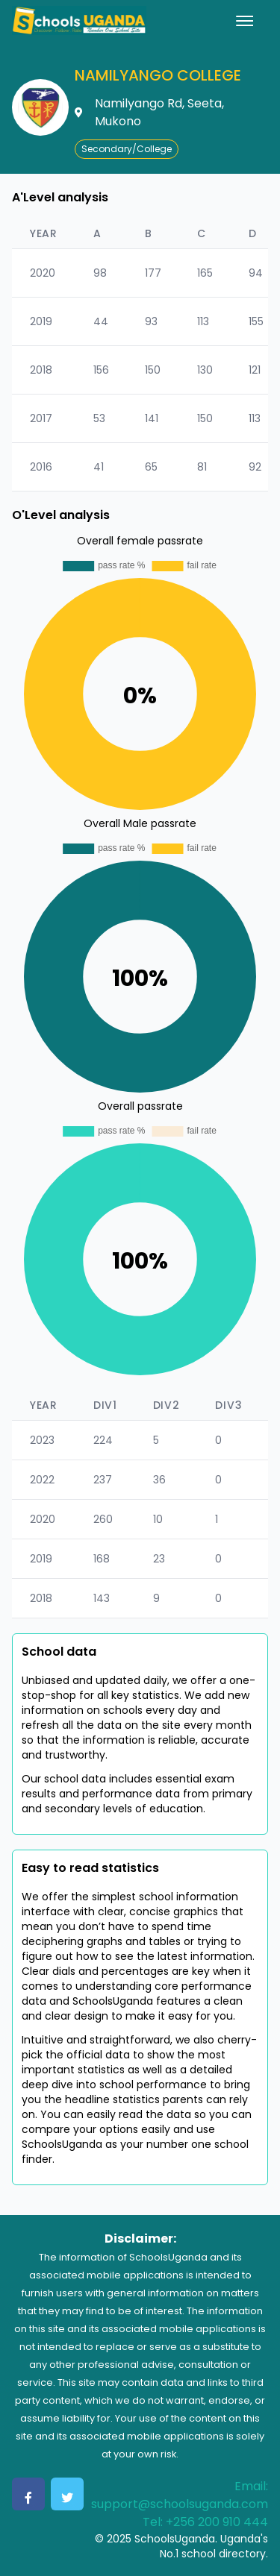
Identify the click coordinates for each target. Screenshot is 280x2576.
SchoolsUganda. (175, 2538)
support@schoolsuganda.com (179, 2504)
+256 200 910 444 (217, 2522)
